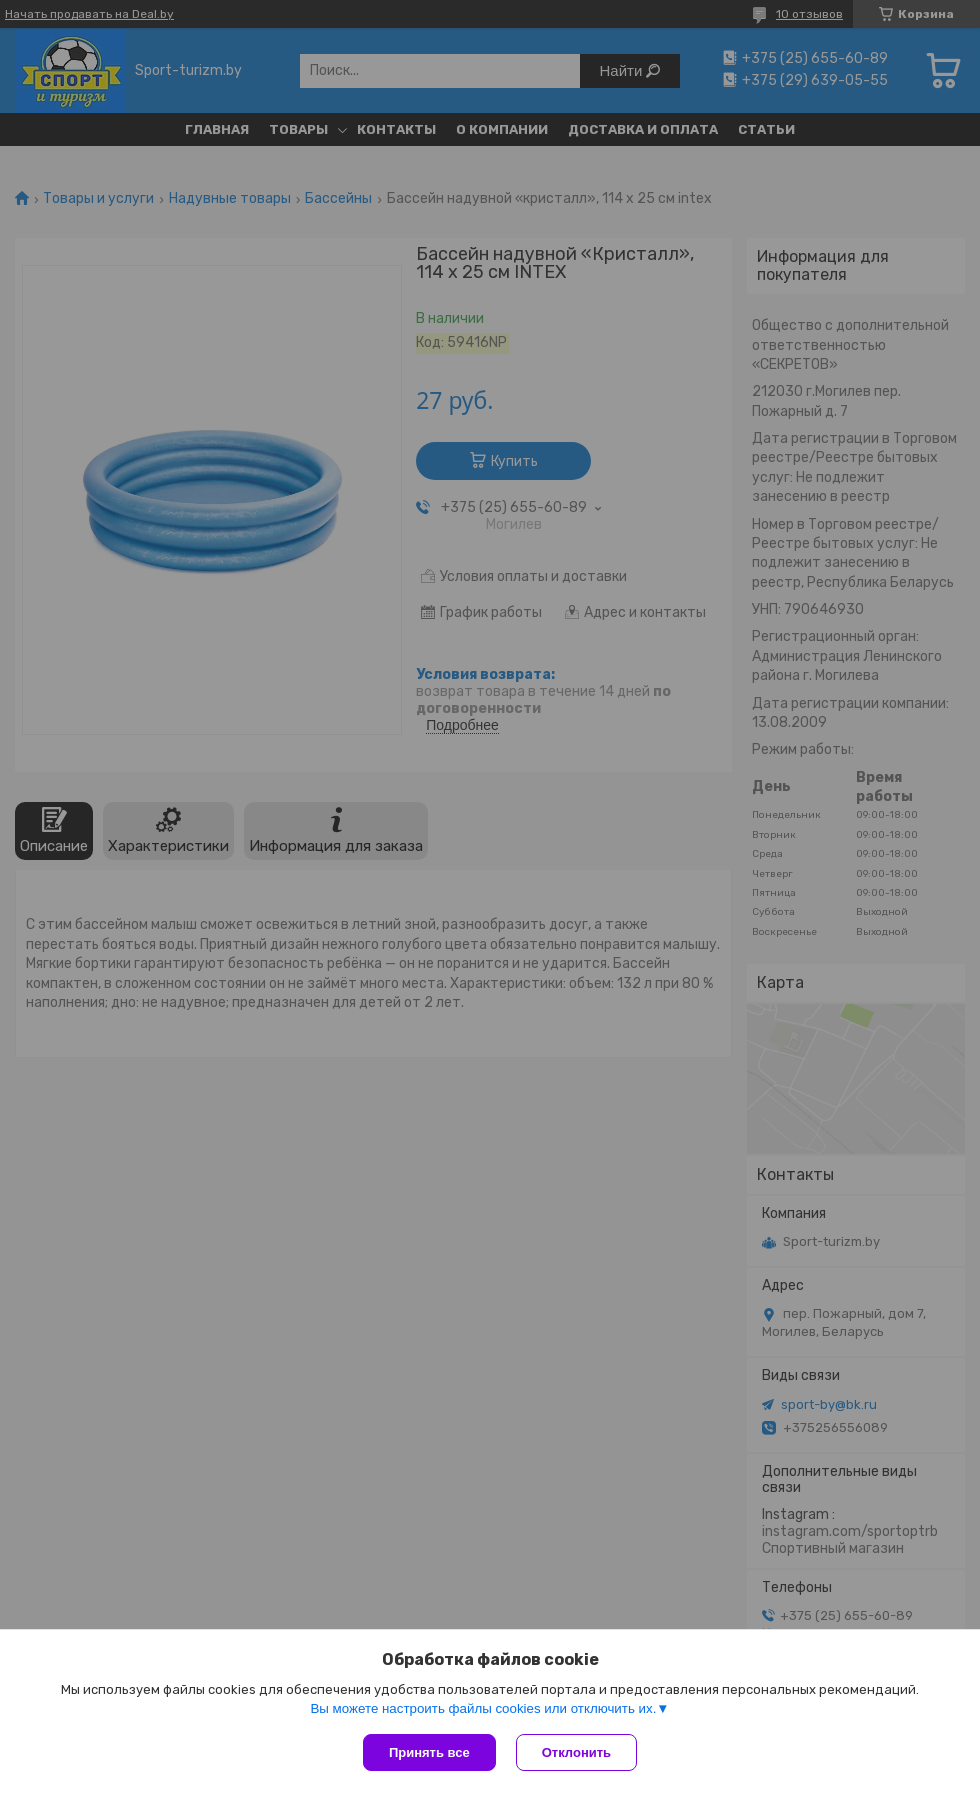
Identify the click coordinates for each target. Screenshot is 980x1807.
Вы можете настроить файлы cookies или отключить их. (483, 1708)
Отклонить (576, 1752)
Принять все (429, 1752)
